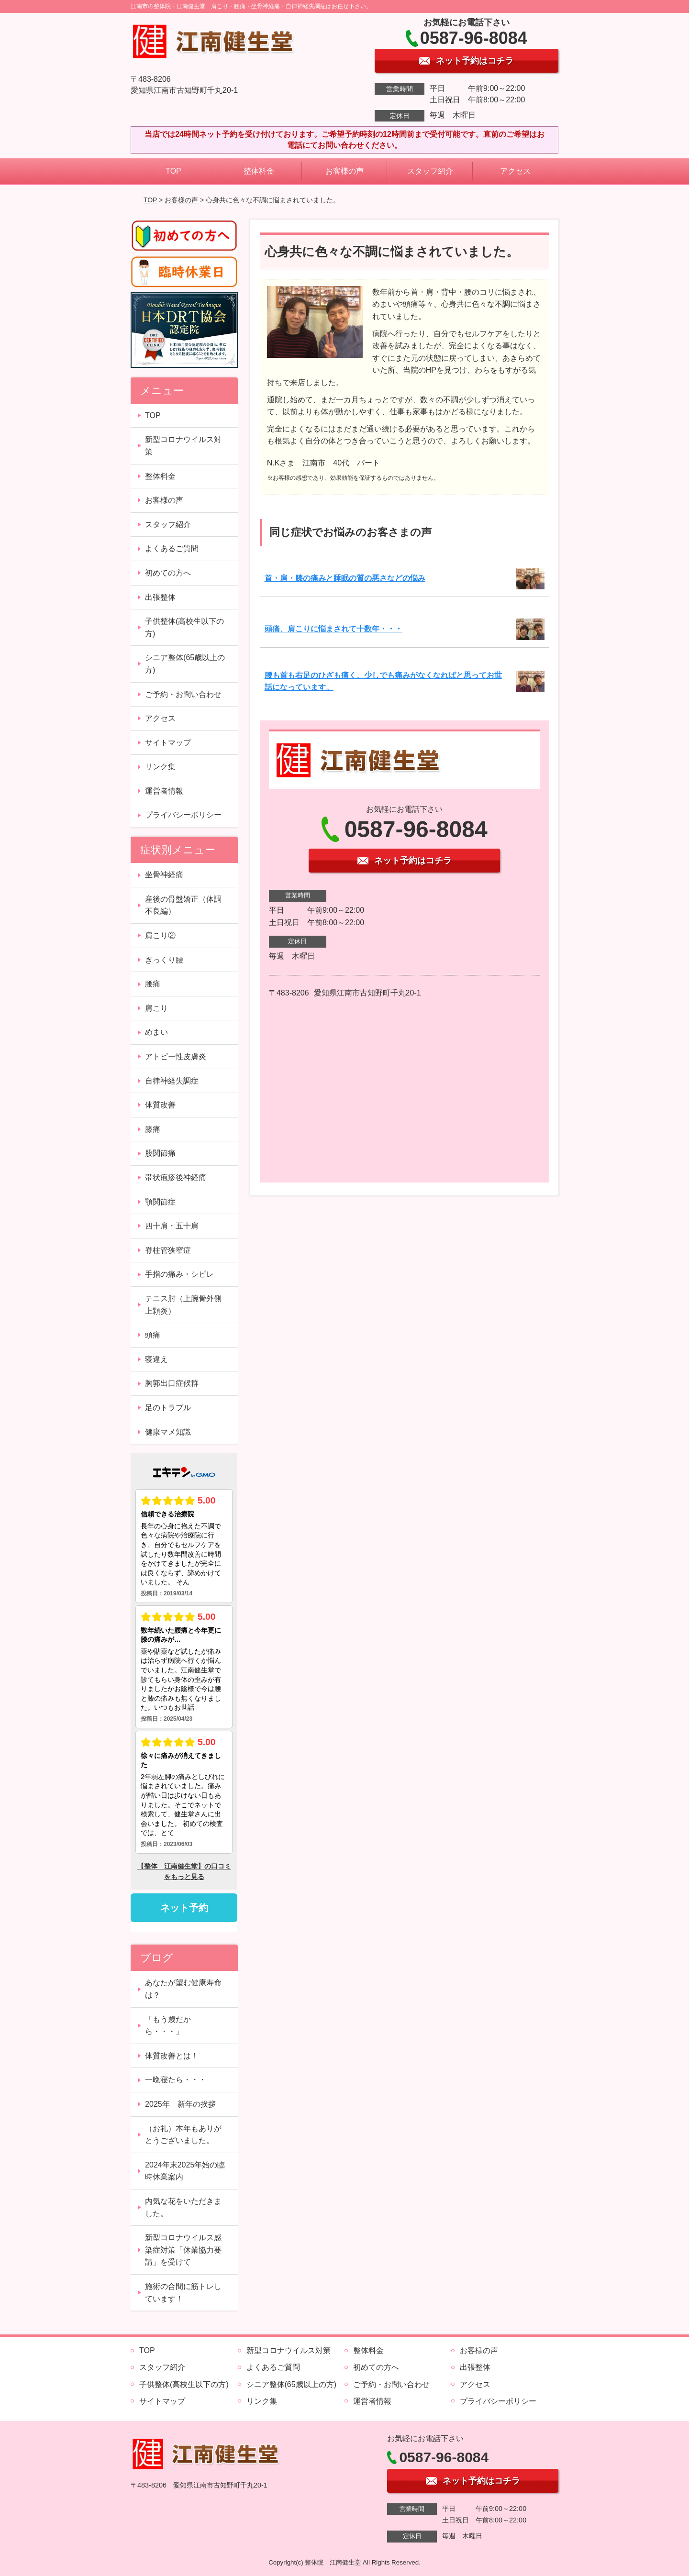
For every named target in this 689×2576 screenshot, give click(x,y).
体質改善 (160, 1105)
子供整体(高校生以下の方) (184, 627)
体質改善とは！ (172, 2056)
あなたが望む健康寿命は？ (183, 1989)
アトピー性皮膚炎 (175, 1056)
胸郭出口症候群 (172, 1383)
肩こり (156, 1008)
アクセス (515, 171)
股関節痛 (160, 1153)
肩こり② (160, 935)
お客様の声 (344, 171)
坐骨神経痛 (164, 875)
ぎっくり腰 (164, 960)
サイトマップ (168, 743)
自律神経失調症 (172, 1081)
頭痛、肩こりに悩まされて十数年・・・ (333, 629)
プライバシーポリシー (183, 815)
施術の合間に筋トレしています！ (183, 2292)
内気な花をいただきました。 (183, 2207)
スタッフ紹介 (430, 171)
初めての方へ (168, 573)
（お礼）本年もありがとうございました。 (183, 2134)
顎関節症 (160, 1202)
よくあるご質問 (172, 548)
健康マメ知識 (168, 1432)
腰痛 (152, 984)
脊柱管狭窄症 (168, 1250)
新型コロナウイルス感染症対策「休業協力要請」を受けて (183, 2249)
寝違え (156, 1359)
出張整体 (160, 597)
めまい (156, 1032)
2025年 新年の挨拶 (180, 2104)
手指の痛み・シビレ (179, 1274)
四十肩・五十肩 (172, 1226)
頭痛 (152, 1335)
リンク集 (160, 767)
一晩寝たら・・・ (175, 2080)
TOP (173, 171)
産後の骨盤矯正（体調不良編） (183, 905)
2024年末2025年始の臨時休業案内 (185, 2171)
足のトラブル (168, 1408)
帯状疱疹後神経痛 (175, 1177)
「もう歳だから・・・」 (168, 2025)
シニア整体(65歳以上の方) (185, 663)
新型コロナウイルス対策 (183, 445)
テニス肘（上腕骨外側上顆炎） (183, 1304)
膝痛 (152, 1129)
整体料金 (259, 171)
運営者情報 (164, 791)
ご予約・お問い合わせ (183, 694)
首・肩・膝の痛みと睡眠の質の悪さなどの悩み (345, 578)
